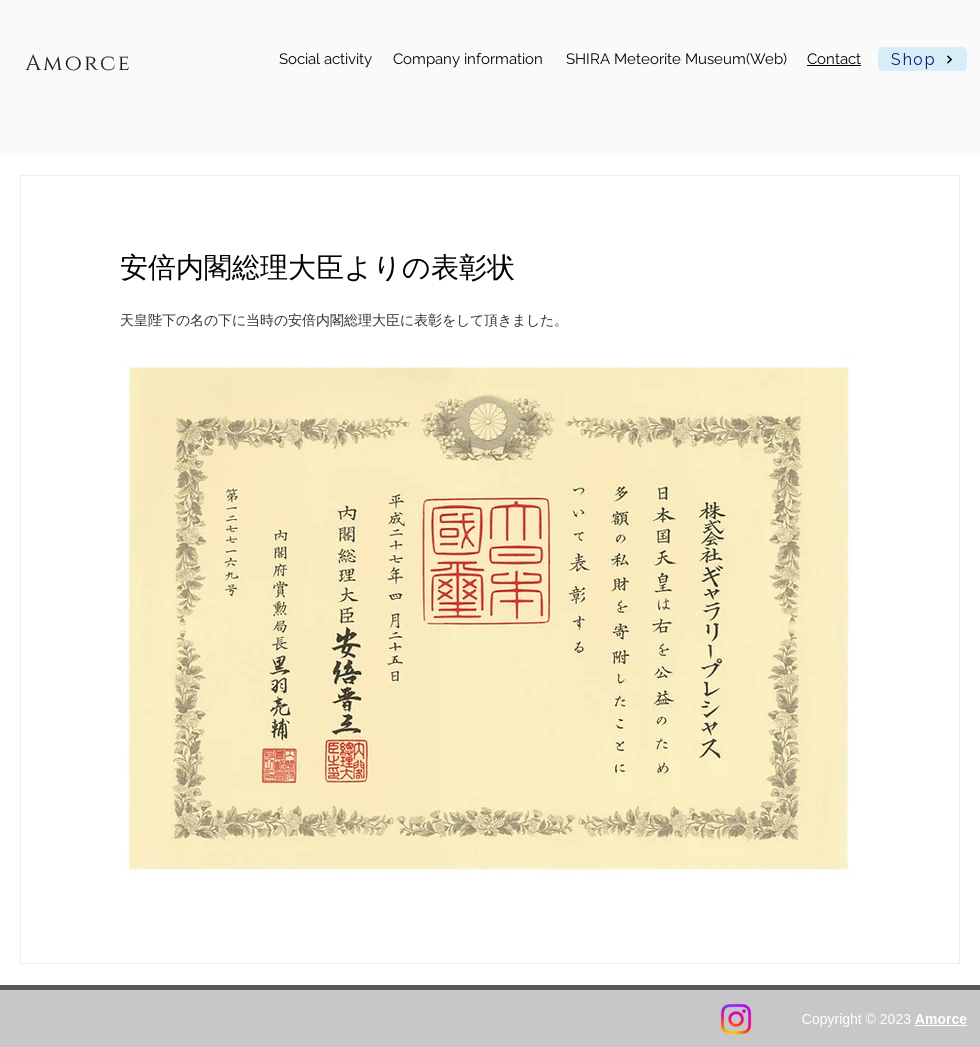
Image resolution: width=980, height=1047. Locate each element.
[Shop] (922, 59)
